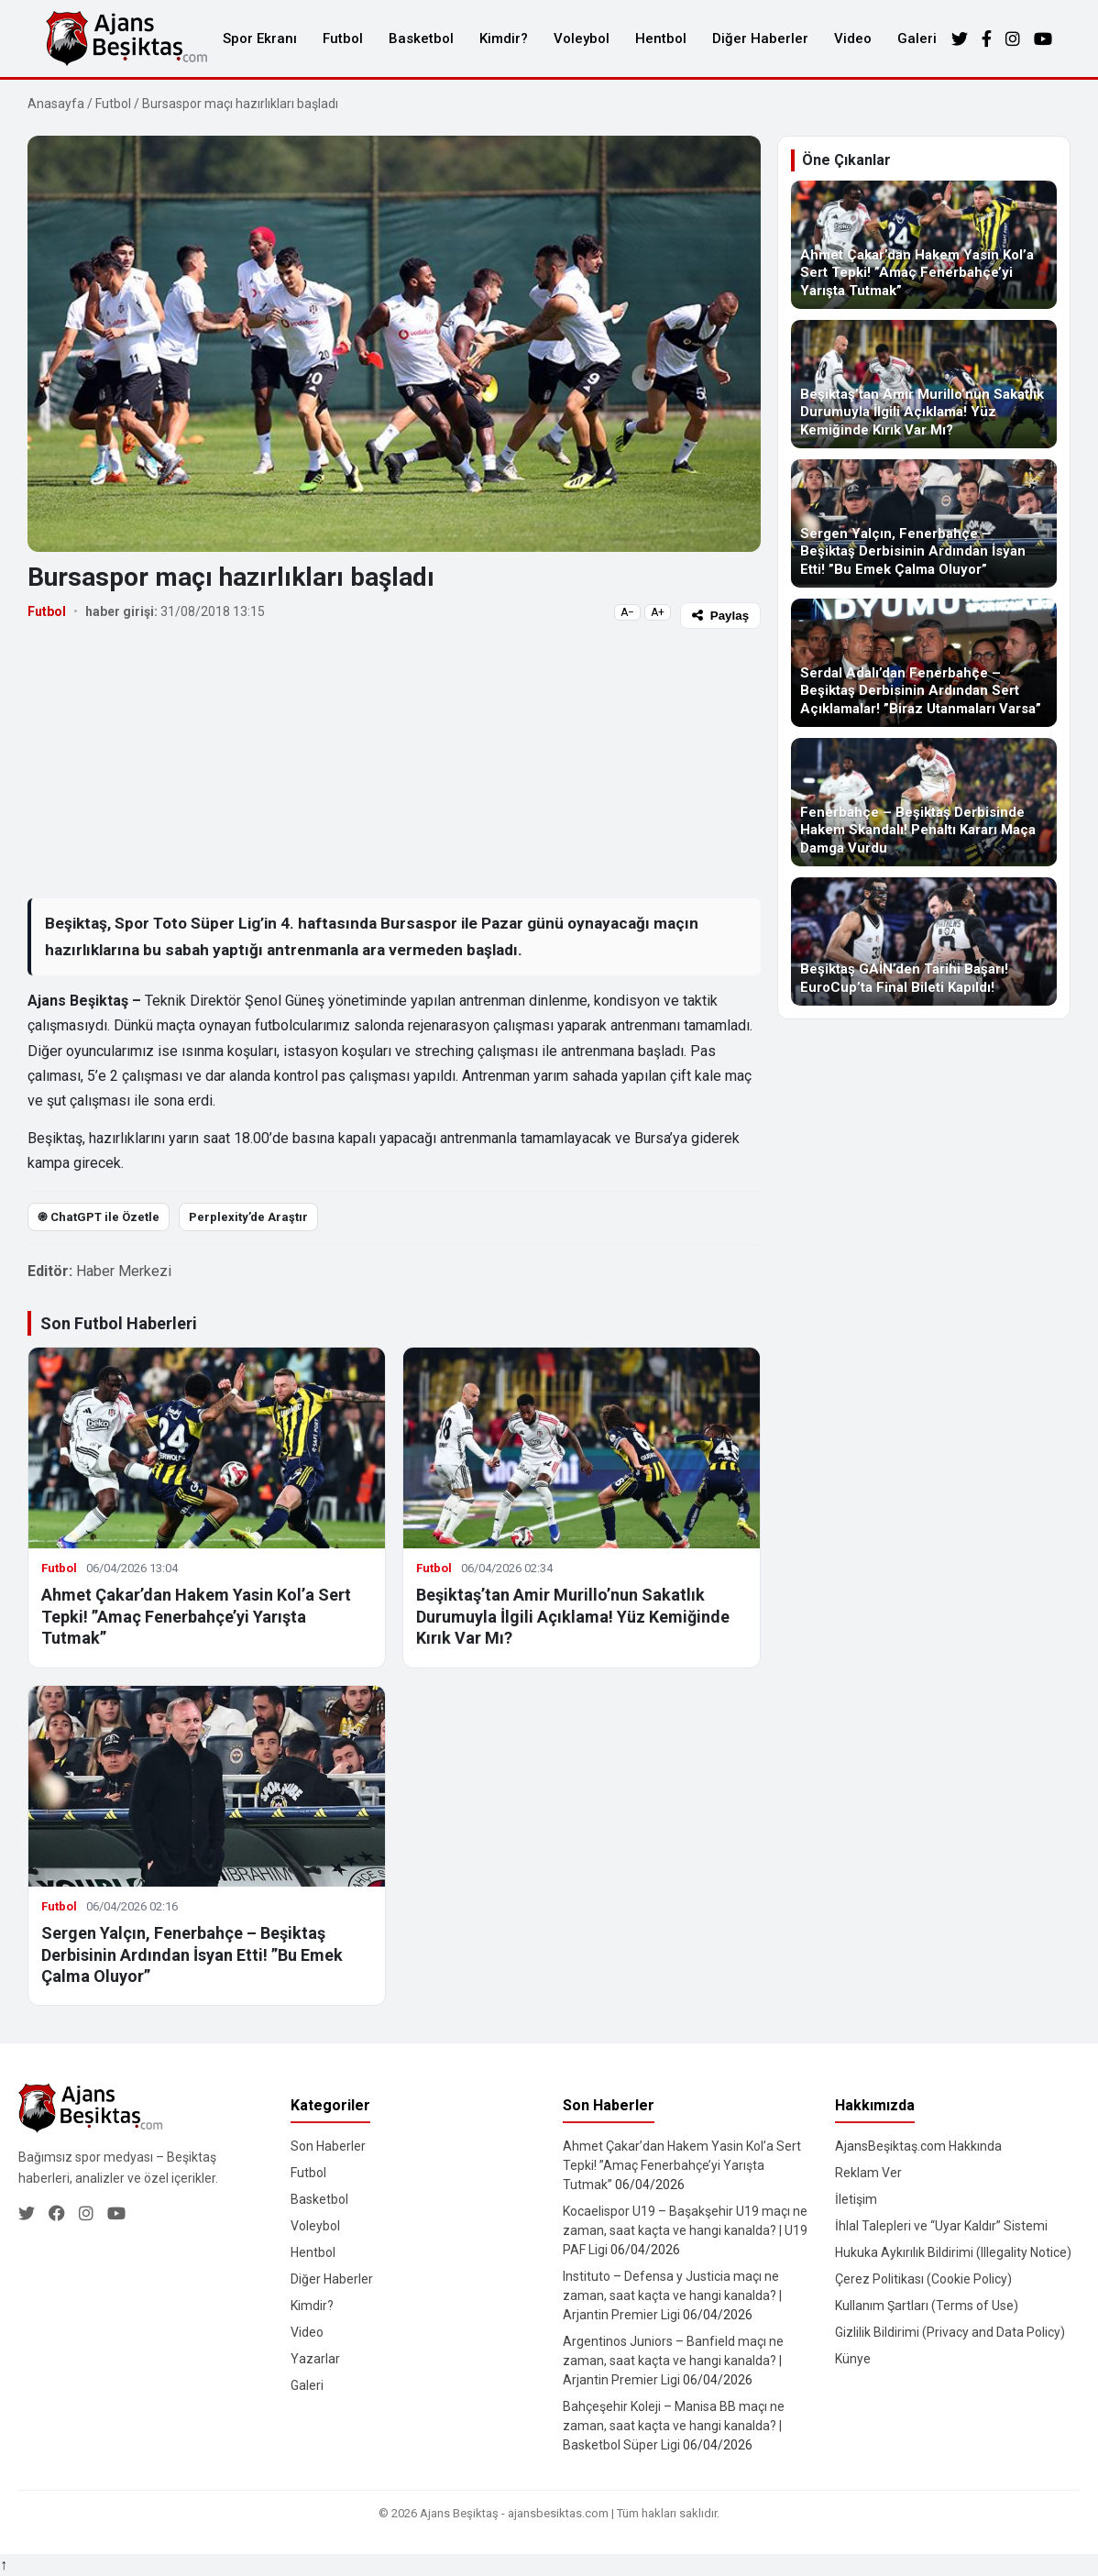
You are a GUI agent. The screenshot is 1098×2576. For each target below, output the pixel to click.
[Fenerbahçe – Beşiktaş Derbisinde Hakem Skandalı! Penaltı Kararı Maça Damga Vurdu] (924, 802)
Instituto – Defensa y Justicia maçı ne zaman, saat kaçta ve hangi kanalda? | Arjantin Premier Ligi (672, 2295)
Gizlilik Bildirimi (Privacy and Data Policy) (950, 2332)
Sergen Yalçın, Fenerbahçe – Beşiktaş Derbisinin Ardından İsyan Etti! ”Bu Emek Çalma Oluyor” (192, 1954)
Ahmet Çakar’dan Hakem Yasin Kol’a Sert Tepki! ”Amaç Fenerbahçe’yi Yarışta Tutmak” (196, 1616)
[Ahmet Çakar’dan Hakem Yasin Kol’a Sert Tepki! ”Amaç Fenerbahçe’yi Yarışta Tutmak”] (924, 245)
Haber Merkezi (123, 1271)
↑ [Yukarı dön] (3, 2564)
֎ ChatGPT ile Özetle (98, 1217)
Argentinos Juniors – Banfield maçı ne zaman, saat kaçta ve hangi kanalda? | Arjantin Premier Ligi (673, 2360)
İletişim (856, 2199)
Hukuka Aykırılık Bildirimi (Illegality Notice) (953, 2252)
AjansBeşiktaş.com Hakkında (918, 2146)
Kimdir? (503, 38)
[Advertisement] (394, 762)
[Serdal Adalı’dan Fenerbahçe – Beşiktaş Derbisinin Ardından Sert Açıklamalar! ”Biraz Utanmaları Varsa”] (924, 663)
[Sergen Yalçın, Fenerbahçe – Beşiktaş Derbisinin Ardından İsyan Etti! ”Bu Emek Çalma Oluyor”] (924, 523)
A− (627, 612)
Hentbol (660, 38)
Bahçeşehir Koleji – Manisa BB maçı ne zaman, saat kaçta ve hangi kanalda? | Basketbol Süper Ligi (674, 2425)
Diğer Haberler (760, 38)
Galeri (917, 38)
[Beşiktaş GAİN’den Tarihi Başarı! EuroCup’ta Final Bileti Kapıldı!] (924, 941)
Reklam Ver (868, 2172)
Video (853, 38)
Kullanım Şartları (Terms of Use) (926, 2305)
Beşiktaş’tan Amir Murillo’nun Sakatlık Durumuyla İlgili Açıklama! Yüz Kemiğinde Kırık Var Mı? (573, 1616)
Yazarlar (315, 2358)
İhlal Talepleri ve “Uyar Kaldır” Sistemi (941, 2225)
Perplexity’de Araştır (248, 1217)
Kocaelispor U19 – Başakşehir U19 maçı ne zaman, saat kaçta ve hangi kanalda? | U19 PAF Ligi (685, 2230)
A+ (657, 612)
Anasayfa (55, 103)
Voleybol (581, 38)
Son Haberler (328, 2146)
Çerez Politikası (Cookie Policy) (923, 2279)
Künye (853, 2358)
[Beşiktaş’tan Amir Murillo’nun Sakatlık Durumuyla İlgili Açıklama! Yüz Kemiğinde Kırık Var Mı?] (924, 384)
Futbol (343, 38)
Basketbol (421, 38)
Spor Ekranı (260, 38)
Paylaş (720, 615)
